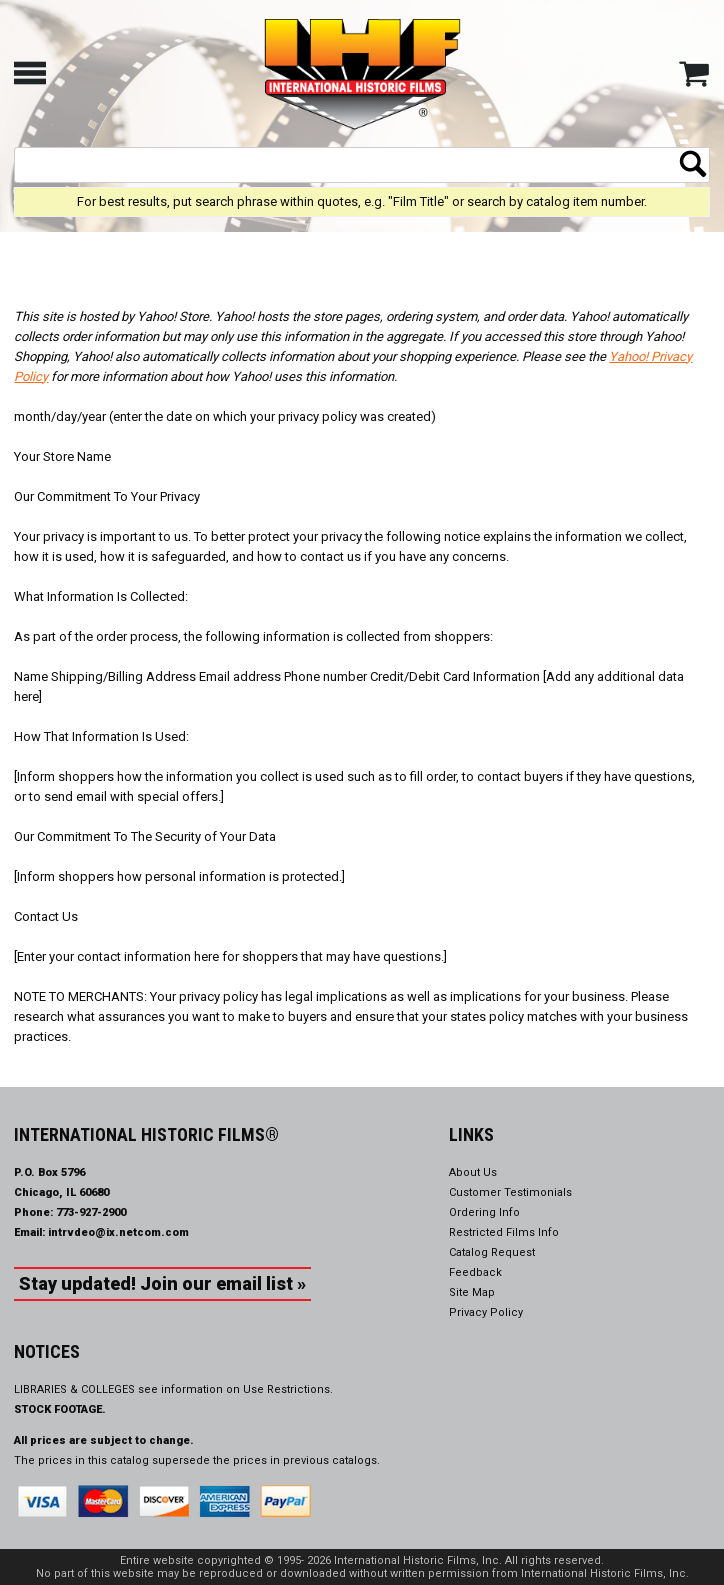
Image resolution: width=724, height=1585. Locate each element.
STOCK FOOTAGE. (60, 1409)
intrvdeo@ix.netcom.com (118, 1232)
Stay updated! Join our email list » (162, 1283)
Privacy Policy (486, 1312)
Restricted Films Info (504, 1232)
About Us (473, 1172)
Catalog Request (492, 1252)
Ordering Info (484, 1212)
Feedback (475, 1272)
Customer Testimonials (510, 1192)
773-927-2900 (91, 1212)
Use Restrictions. (288, 1389)
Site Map (472, 1292)
